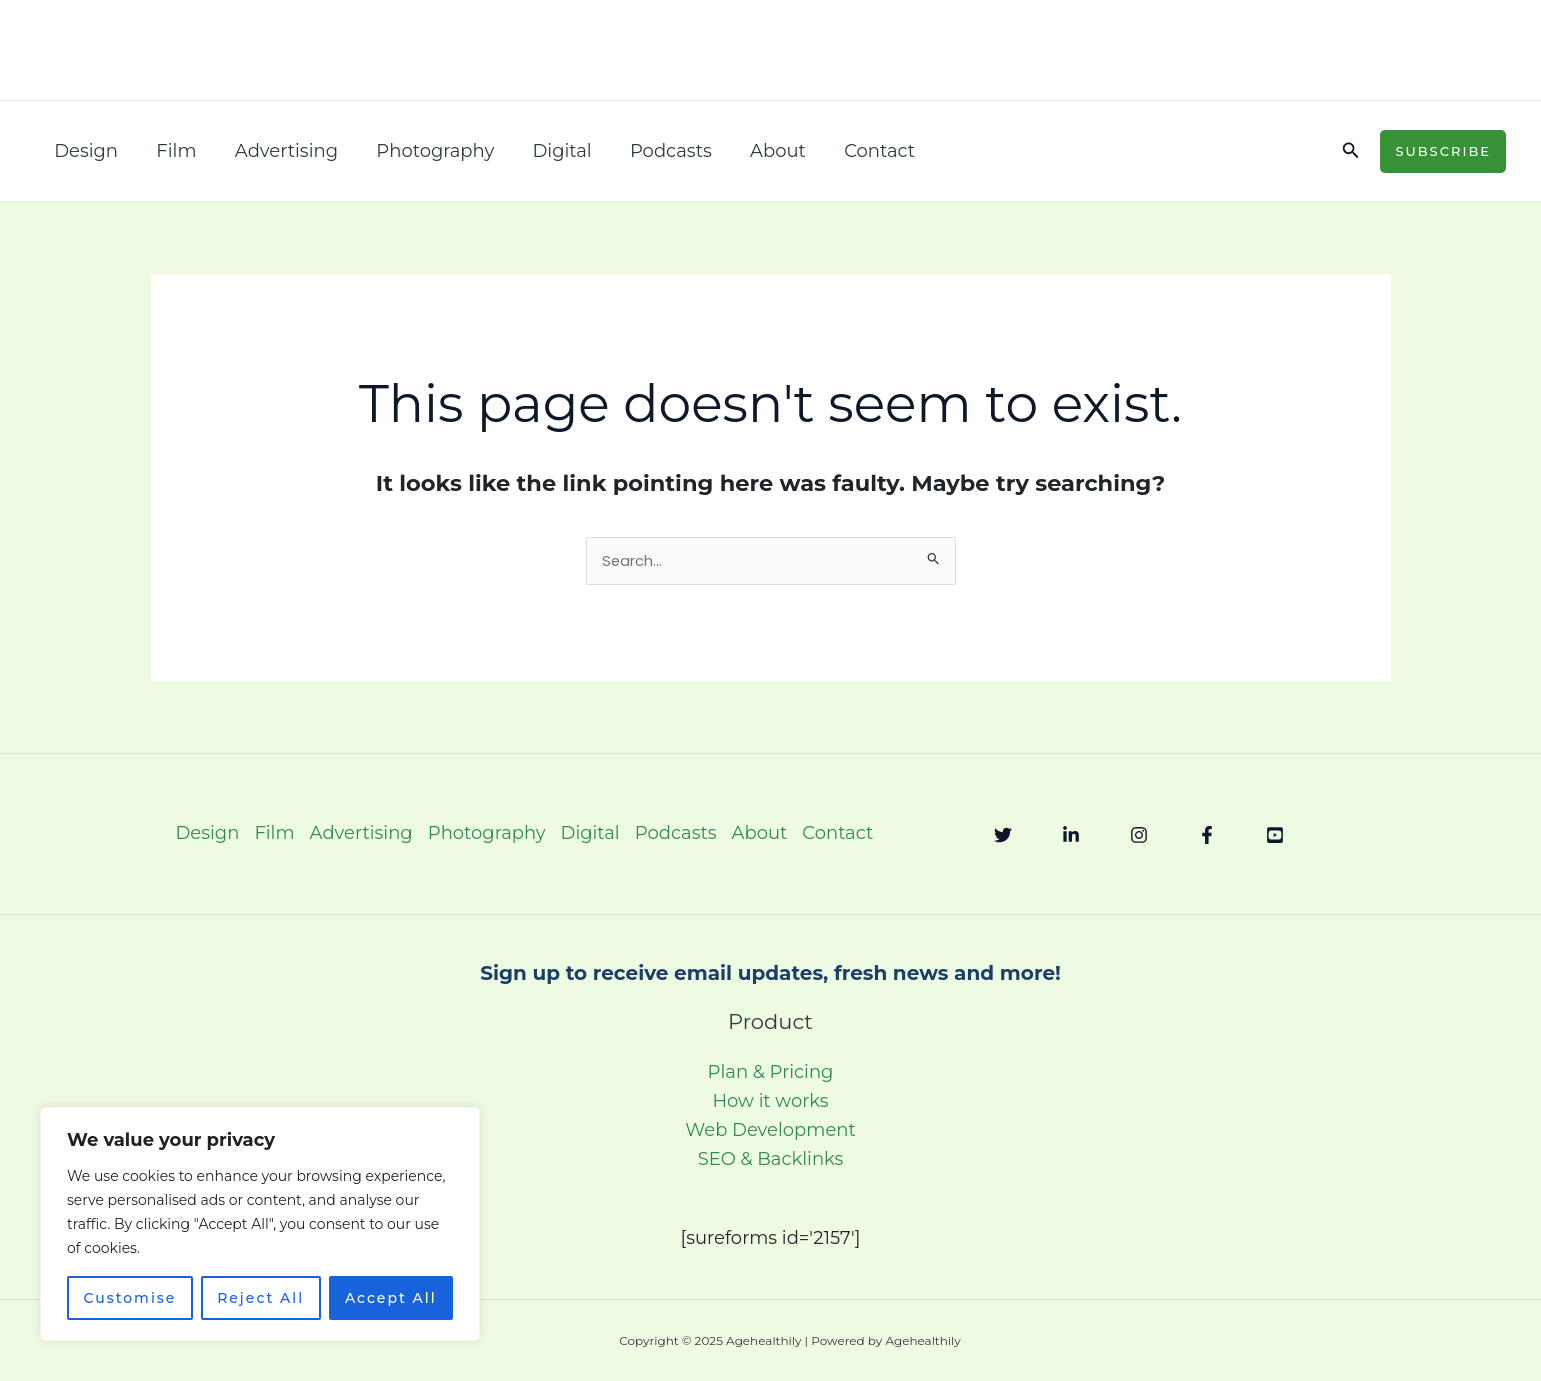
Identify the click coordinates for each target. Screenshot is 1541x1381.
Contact (862, 151)
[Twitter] (1003, 836)
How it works (770, 1102)
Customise (129, 1298)
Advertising (280, 151)
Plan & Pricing (771, 1073)
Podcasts (658, 151)
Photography (427, 151)
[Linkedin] (1071, 836)
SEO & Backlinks (771, 1160)
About (763, 151)
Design (85, 151)
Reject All (260, 1298)
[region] (260, 1224)
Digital (551, 151)
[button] (1351, 151)
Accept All (391, 1298)
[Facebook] (1207, 836)
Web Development (770, 1131)
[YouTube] (1275, 836)
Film (173, 151)
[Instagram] (1139, 836)
